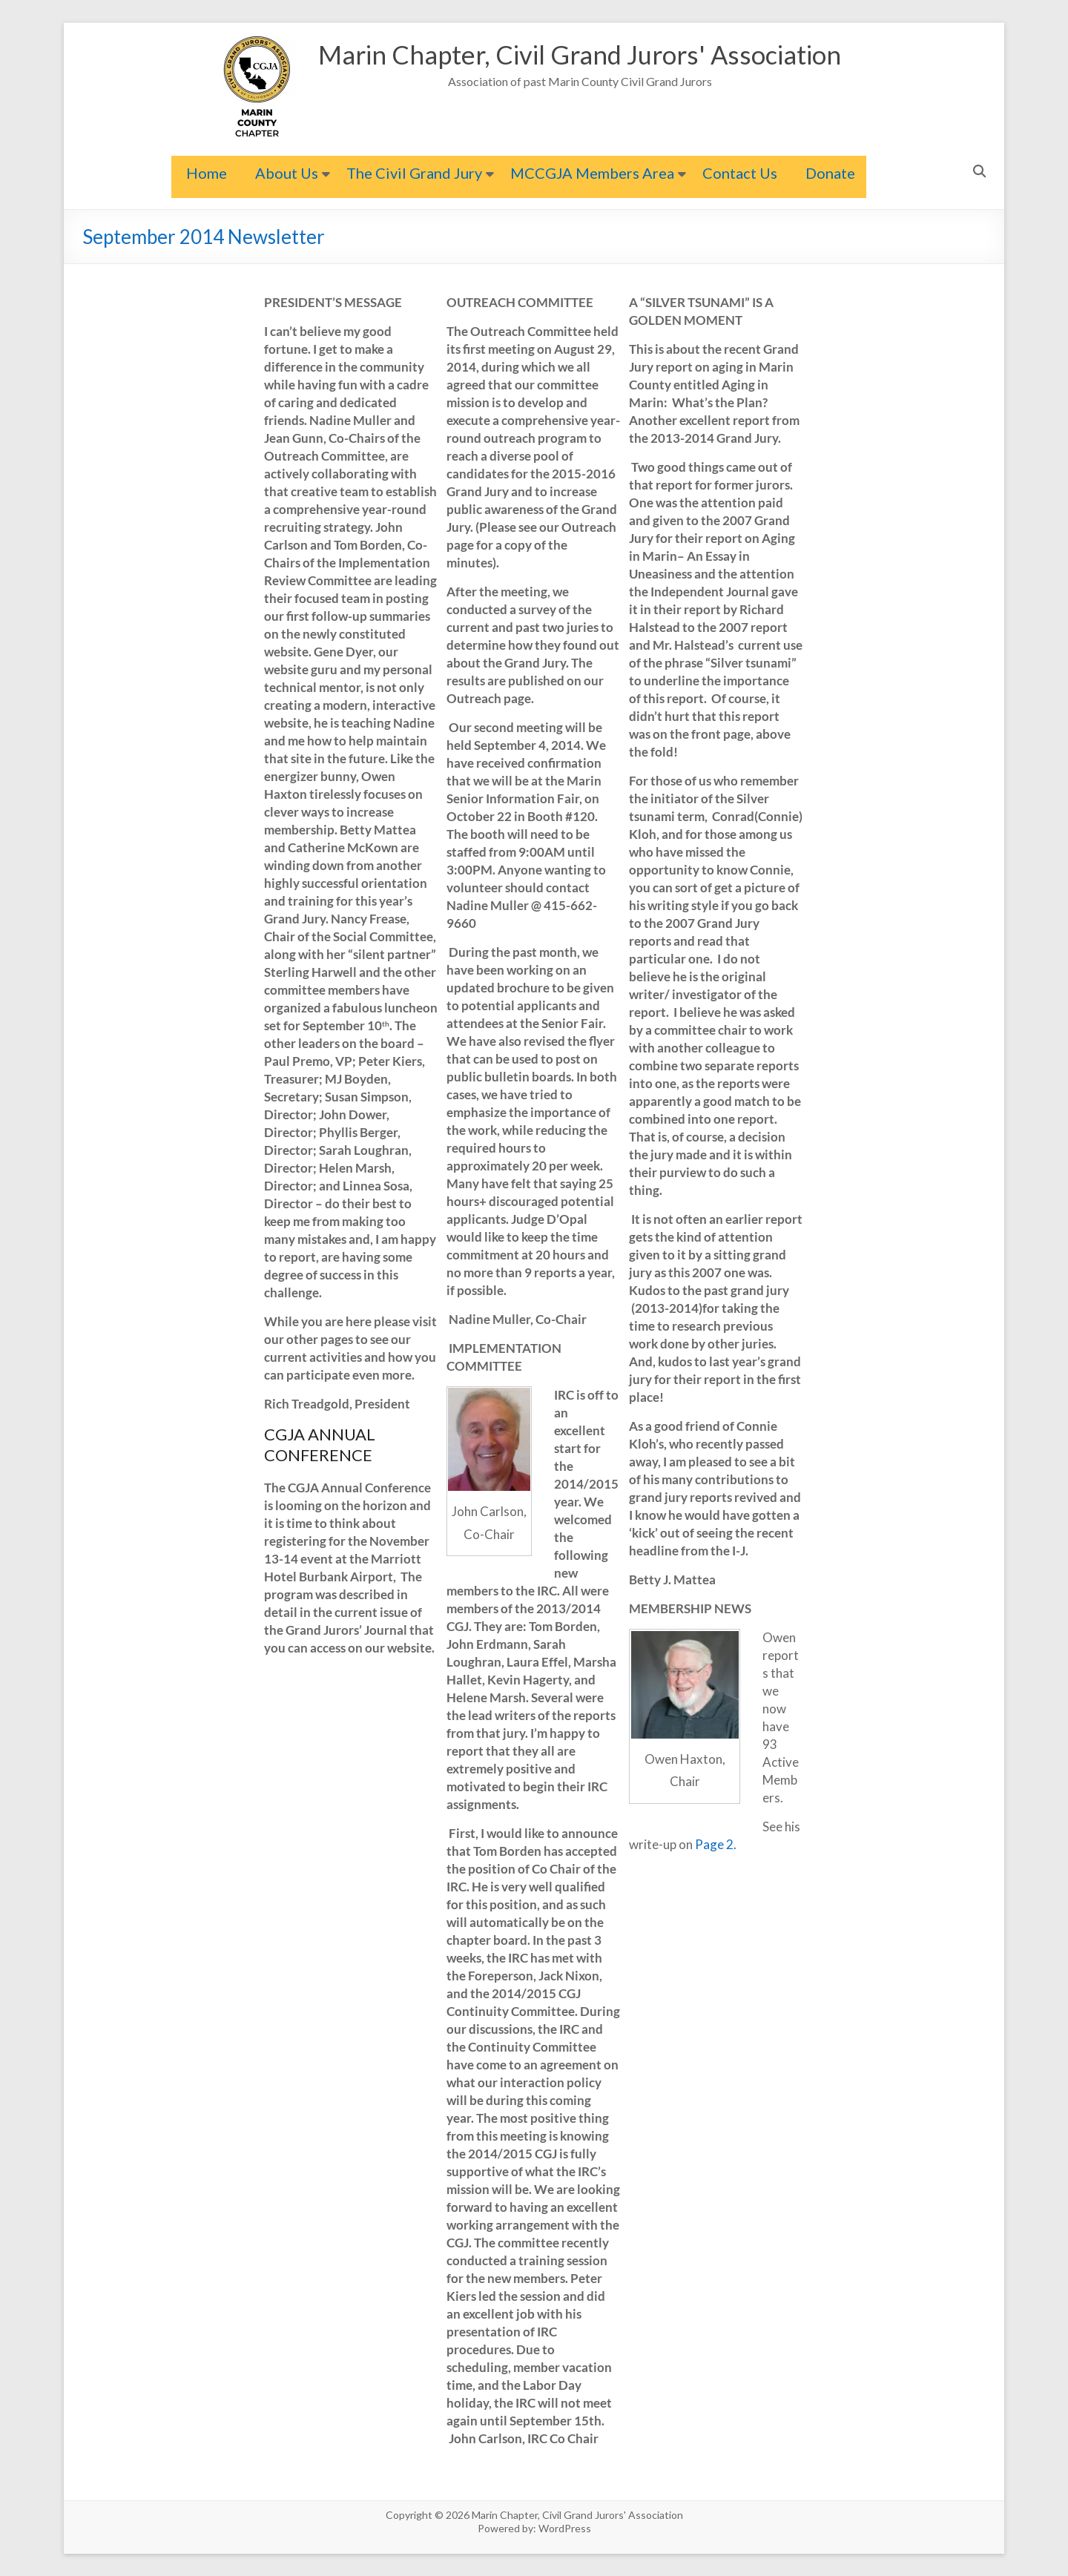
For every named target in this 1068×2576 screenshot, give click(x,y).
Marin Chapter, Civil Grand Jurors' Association (580, 55)
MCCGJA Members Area (592, 173)
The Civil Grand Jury (414, 173)
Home (206, 173)
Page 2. (715, 1844)
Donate (830, 173)
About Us (286, 173)
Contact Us (739, 173)
